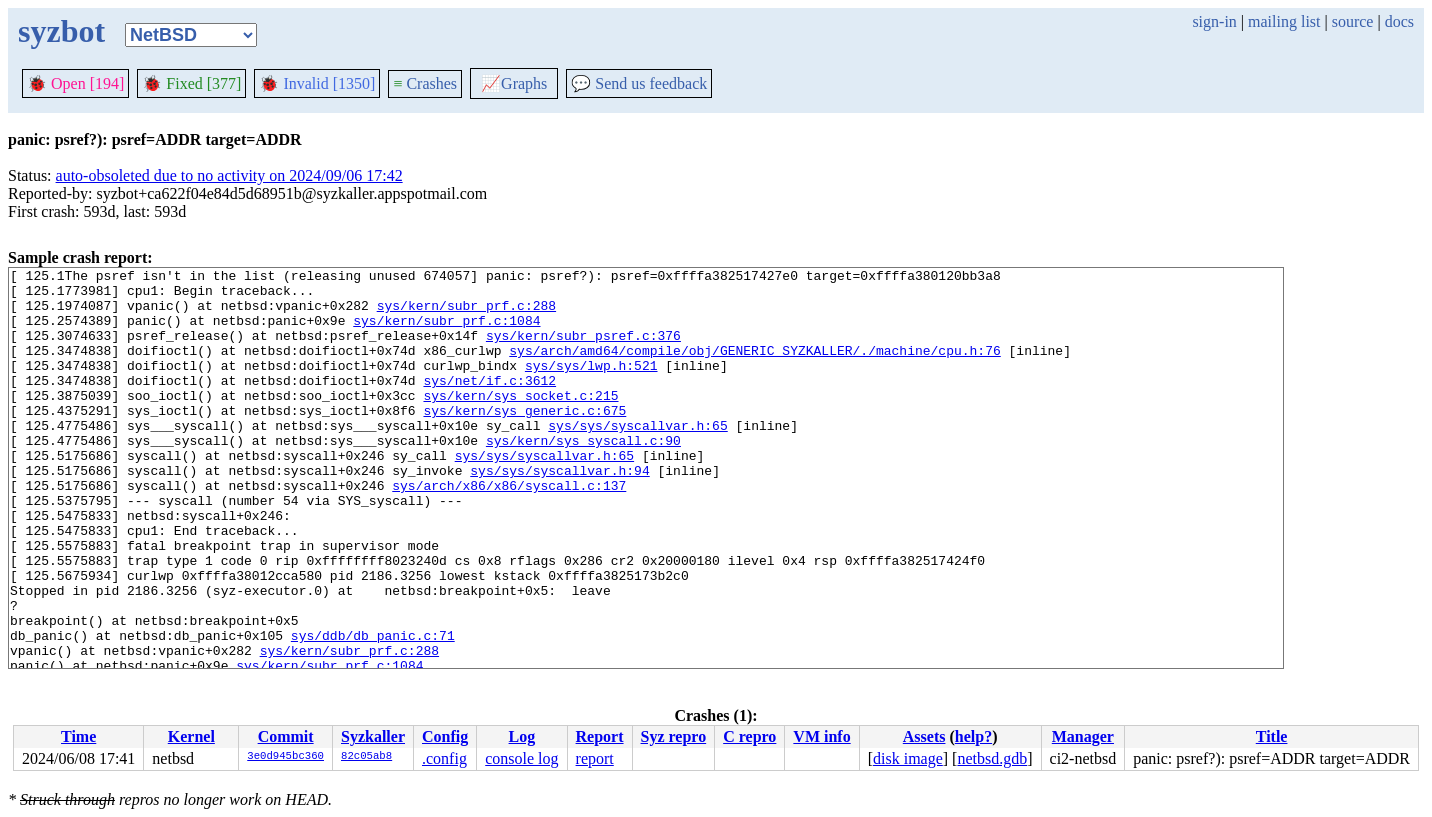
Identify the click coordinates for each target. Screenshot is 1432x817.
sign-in (1214, 21)
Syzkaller (373, 736)
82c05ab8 (366, 757)
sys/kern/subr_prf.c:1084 (446, 332)
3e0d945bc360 (285, 757)
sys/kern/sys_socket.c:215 (520, 422)
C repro (749, 736)
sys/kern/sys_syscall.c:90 (583, 476)
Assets (924, 736)
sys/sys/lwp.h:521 (591, 386)
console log (521, 758)
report (595, 758)
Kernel (191, 736)
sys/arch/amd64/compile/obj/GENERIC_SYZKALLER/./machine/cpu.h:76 (754, 368)
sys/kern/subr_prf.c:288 (466, 314)
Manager (1083, 736)
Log (522, 736)
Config (445, 736)
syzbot (61, 31)
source (1353, 21)
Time (78, 736)
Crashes (425, 83)
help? (973, 736)
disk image (908, 758)
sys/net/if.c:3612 (489, 404)
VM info (821, 736)
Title (1272, 736)
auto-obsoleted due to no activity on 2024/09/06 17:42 (229, 175)
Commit (286, 736)
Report (600, 736)
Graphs (514, 83)
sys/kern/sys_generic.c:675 (524, 440)
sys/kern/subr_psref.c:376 (583, 350)
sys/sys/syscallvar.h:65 (637, 458)
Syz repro (674, 736)
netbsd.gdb (992, 758)
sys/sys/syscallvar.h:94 (559, 512)
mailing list (1284, 21)
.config (444, 758)
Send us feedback (639, 83)
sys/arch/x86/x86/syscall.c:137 (509, 530)
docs (1399, 21)
